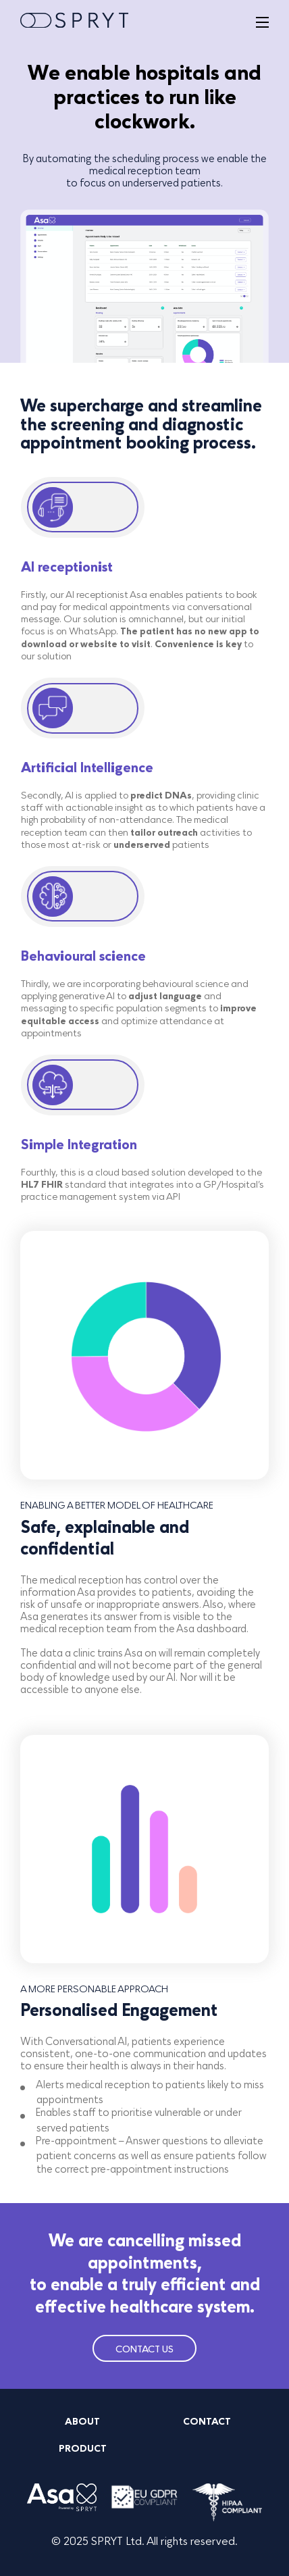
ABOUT (82, 2421)
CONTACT (207, 2421)
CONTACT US (144, 2349)
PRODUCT (83, 2448)
